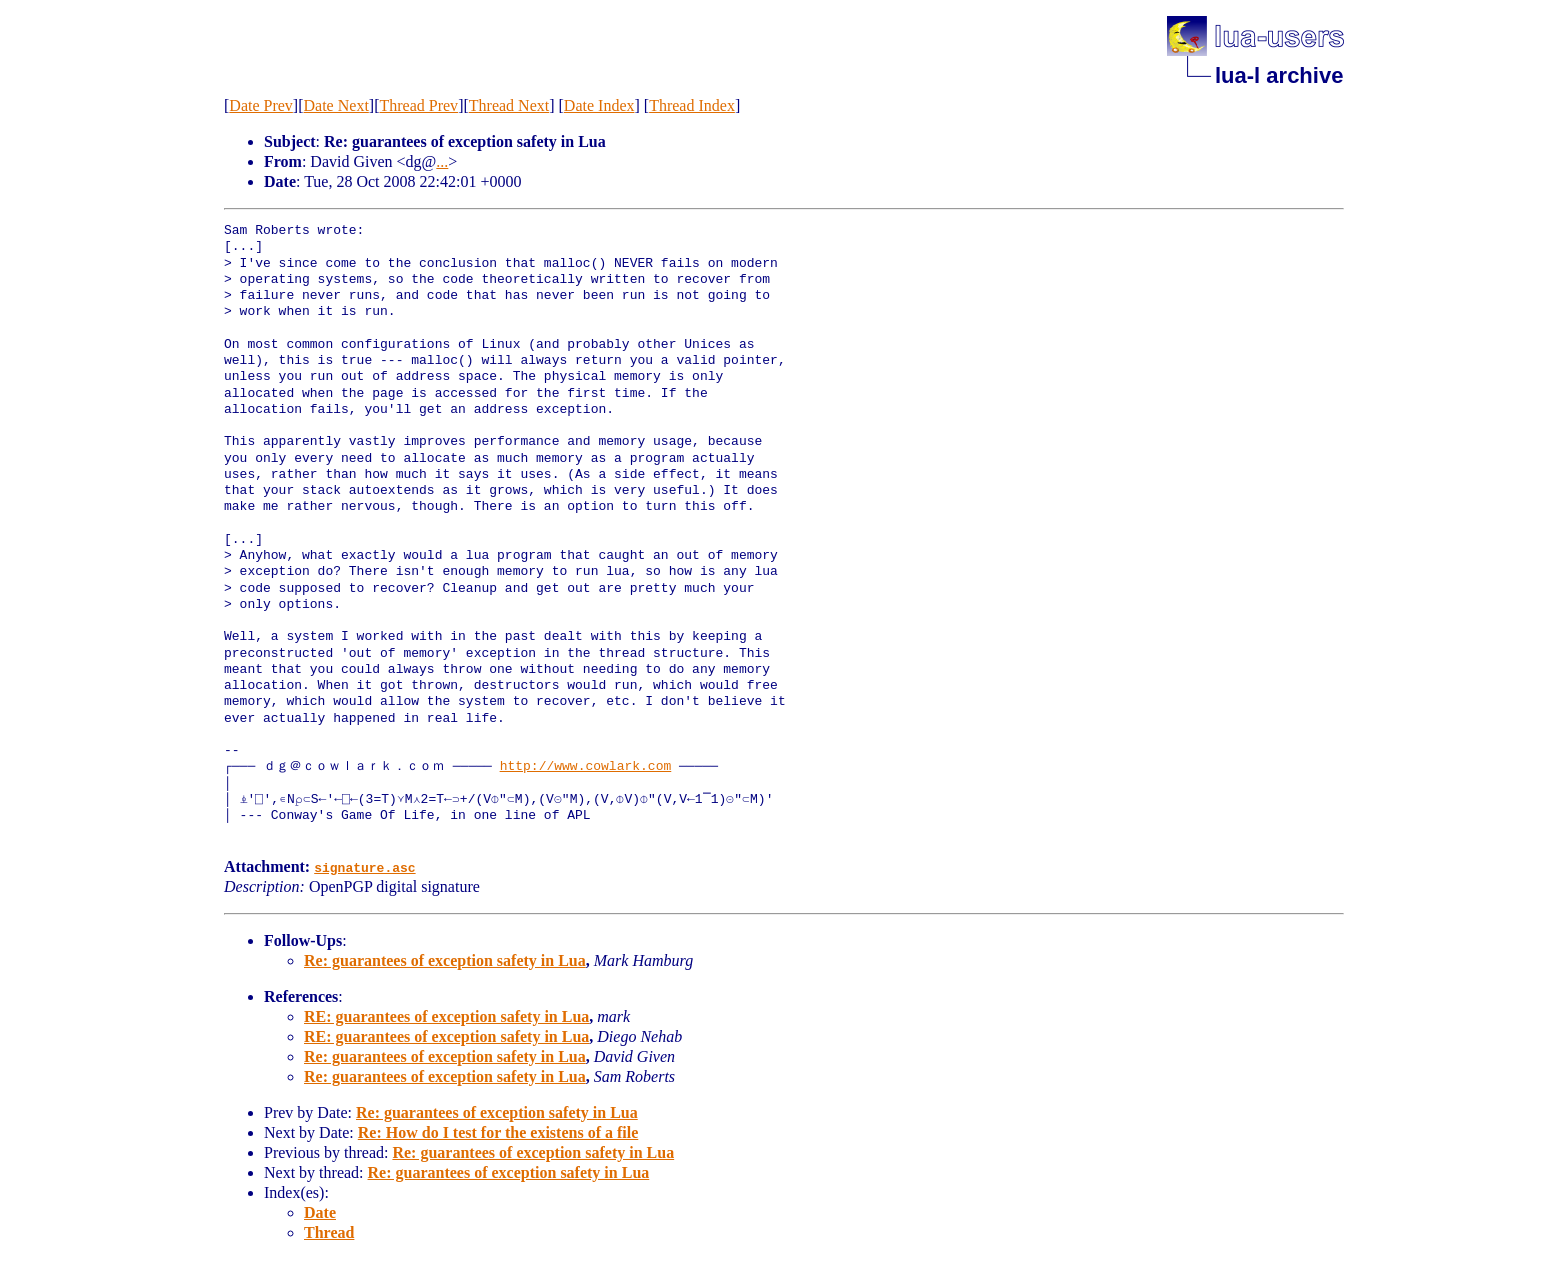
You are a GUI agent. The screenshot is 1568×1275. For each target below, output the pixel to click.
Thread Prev (418, 105)
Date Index (599, 105)
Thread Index (692, 105)
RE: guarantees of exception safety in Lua (446, 1016)
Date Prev (261, 105)
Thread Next (509, 105)
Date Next (336, 105)
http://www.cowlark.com (586, 767)
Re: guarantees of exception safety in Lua (445, 960)
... (442, 161)
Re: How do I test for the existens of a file (498, 1132)
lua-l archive (1279, 75)
